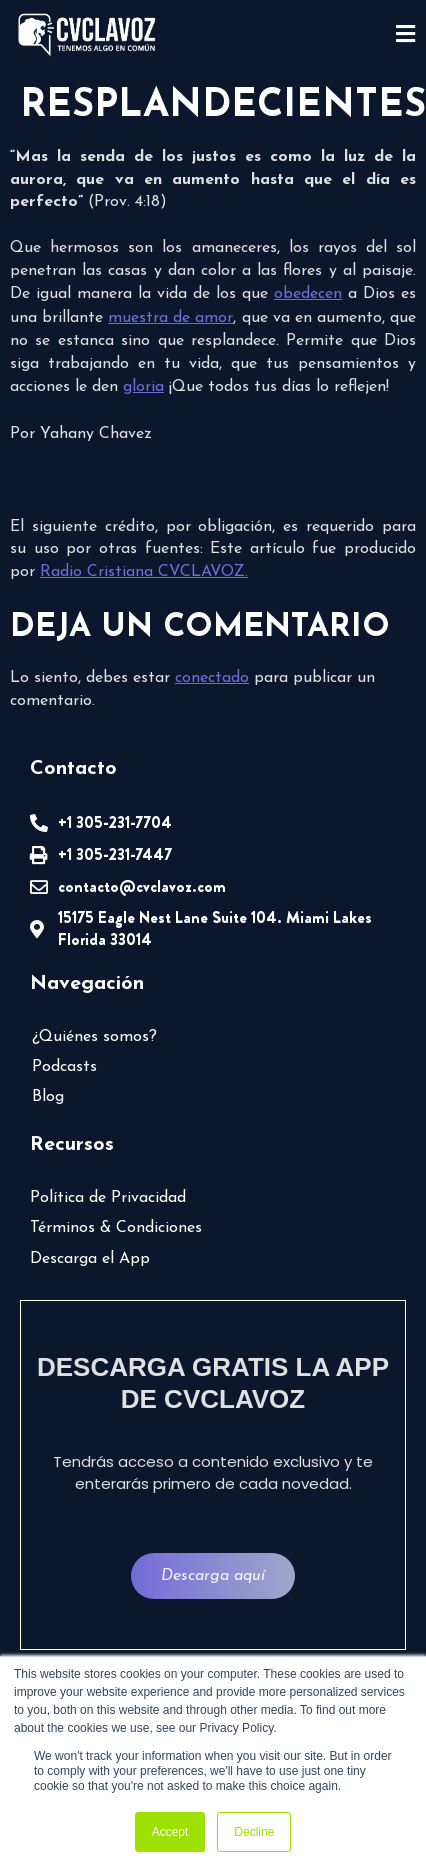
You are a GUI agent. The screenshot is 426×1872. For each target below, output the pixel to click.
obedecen (308, 294)
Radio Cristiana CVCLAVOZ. (144, 572)
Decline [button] (254, 1832)
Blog (48, 1097)
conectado (212, 678)
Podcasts (64, 1067)
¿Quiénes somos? (94, 1037)
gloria (143, 387)
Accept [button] (170, 1832)
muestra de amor (170, 318)
